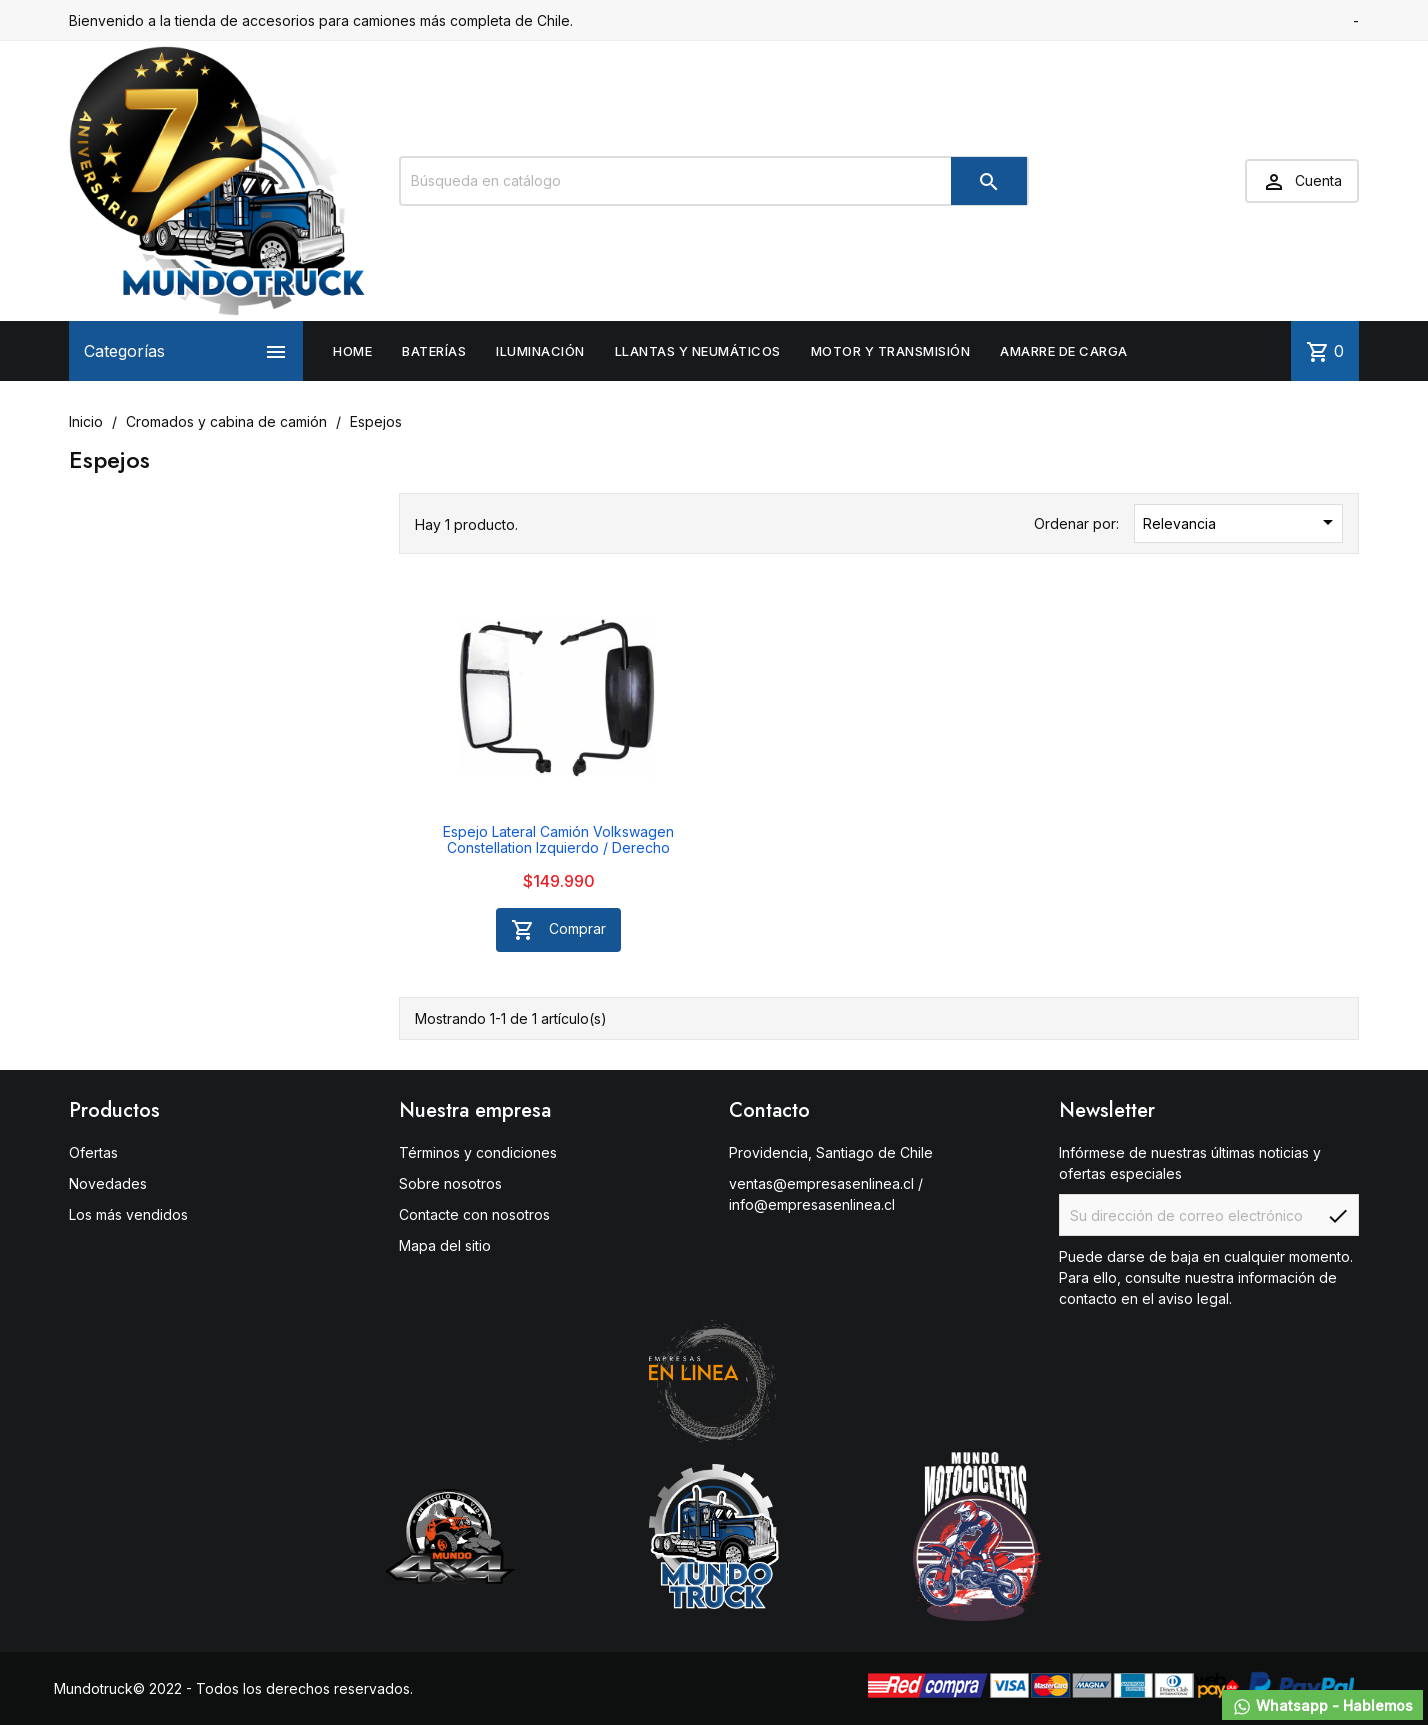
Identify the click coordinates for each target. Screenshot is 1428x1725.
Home (352, 351)
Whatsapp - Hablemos (1322, 1707)
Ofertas (93, 1152)
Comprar (558, 930)
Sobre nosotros (450, 1183)
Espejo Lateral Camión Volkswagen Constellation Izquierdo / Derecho (558, 839)
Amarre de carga (1064, 351)
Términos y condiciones (478, 1152)
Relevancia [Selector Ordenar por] (1242, 522)
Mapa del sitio (445, 1245)
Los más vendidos (128, 1214)
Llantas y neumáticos (698, 351)
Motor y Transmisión (891, 351)
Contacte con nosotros (474, 1214)
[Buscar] (714, 181)
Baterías (434, 351)
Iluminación (540, 351)
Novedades (108, 1183)
